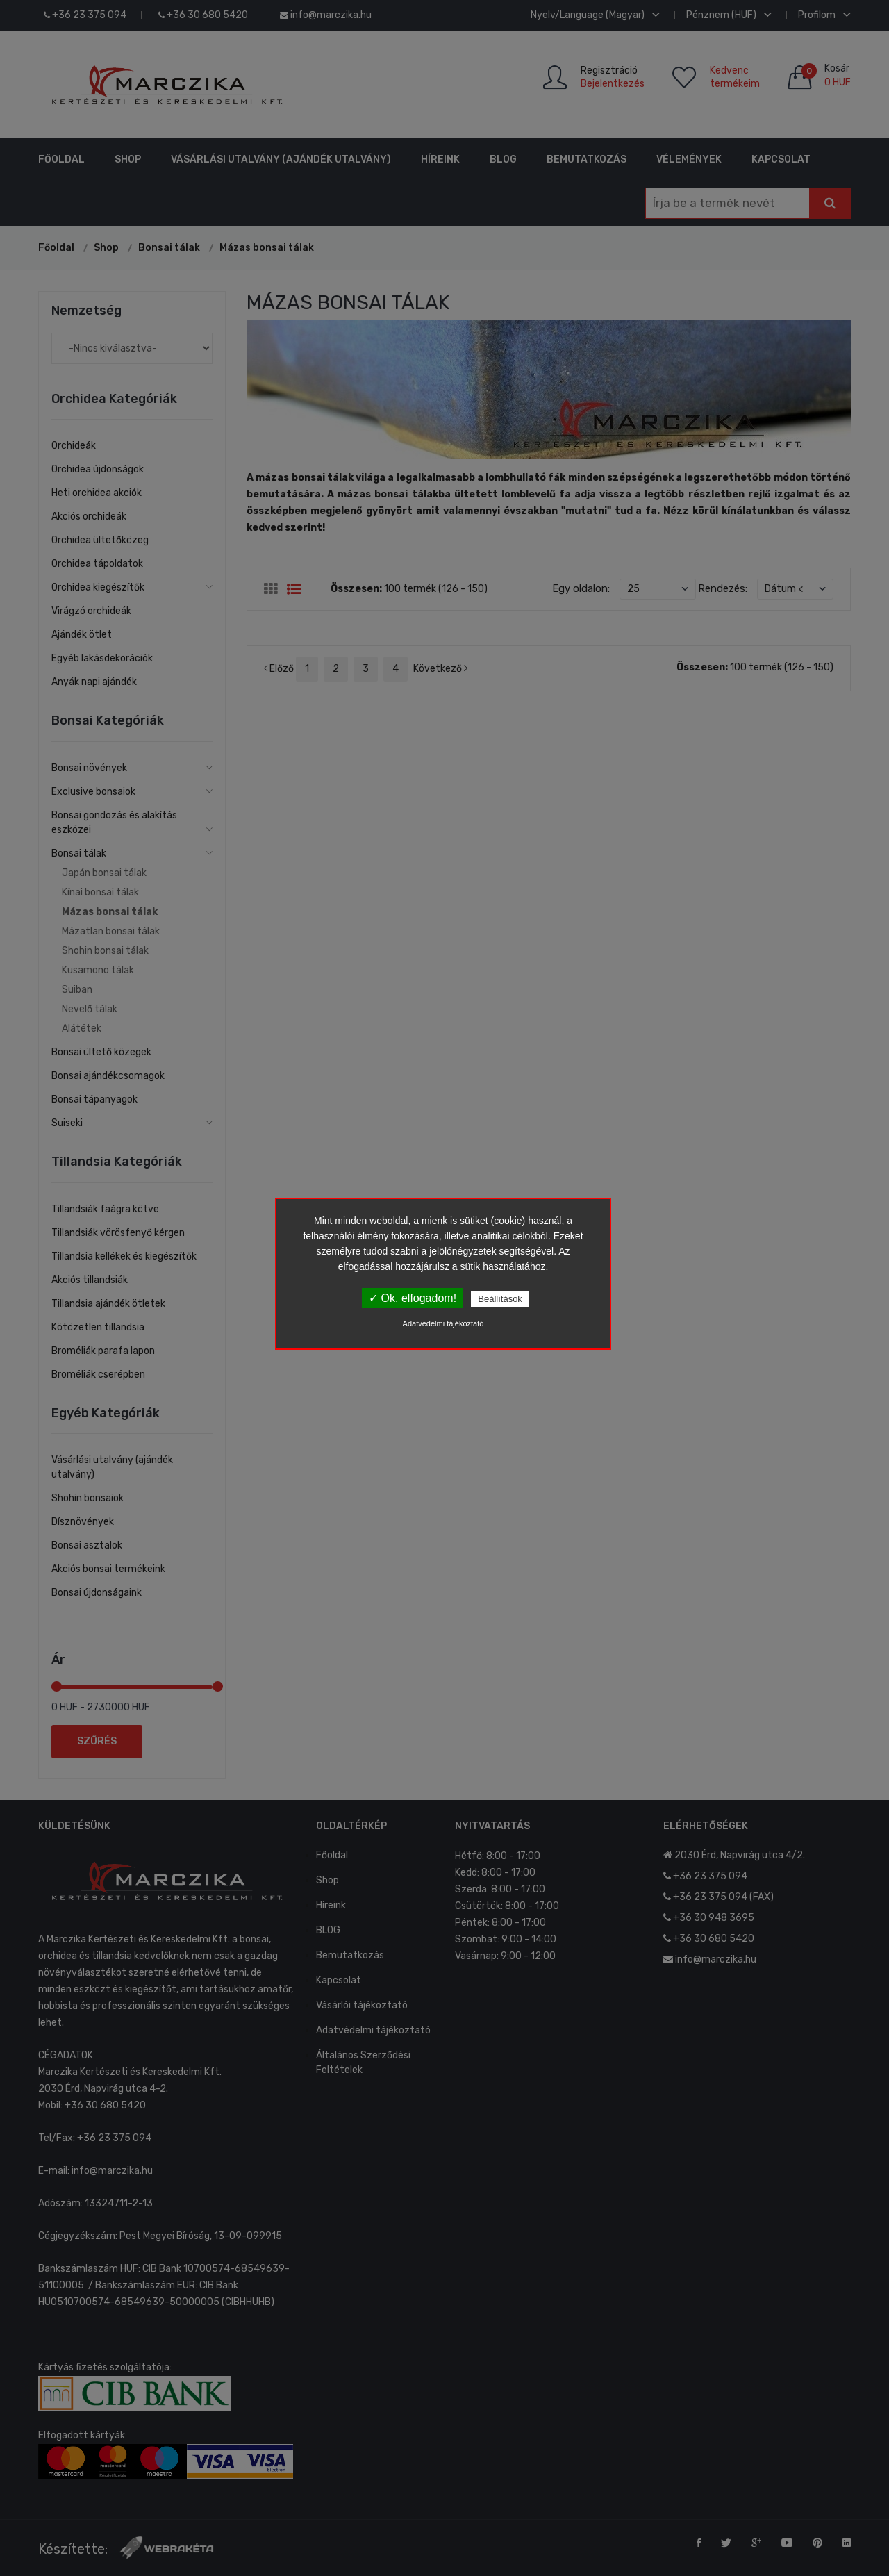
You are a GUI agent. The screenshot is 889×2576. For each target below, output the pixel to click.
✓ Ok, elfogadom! (412, 1298)
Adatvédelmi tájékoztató (443, 1323)
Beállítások (500, 1299)
